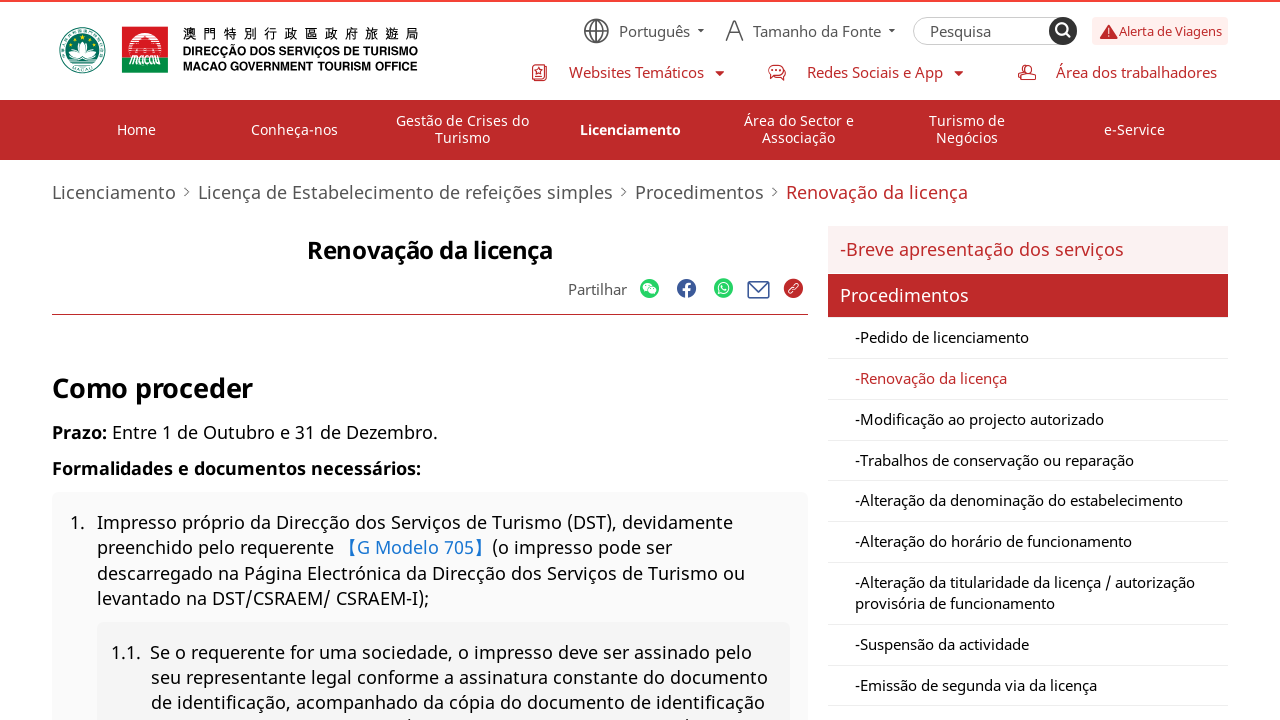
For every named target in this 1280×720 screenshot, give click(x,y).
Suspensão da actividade (944, 644)
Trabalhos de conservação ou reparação (997, 460)
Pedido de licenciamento (944, 337)
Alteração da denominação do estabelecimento (1021, 500)
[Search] (1063, 31)
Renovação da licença (933, 378)
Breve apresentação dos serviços (985, 249)
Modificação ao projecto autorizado (982, 419)
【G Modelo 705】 (415, 547)
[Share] (649, 289)
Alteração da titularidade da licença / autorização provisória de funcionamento (1025, 592)
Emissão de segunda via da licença (978, 685)
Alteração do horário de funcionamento (996, 541)
